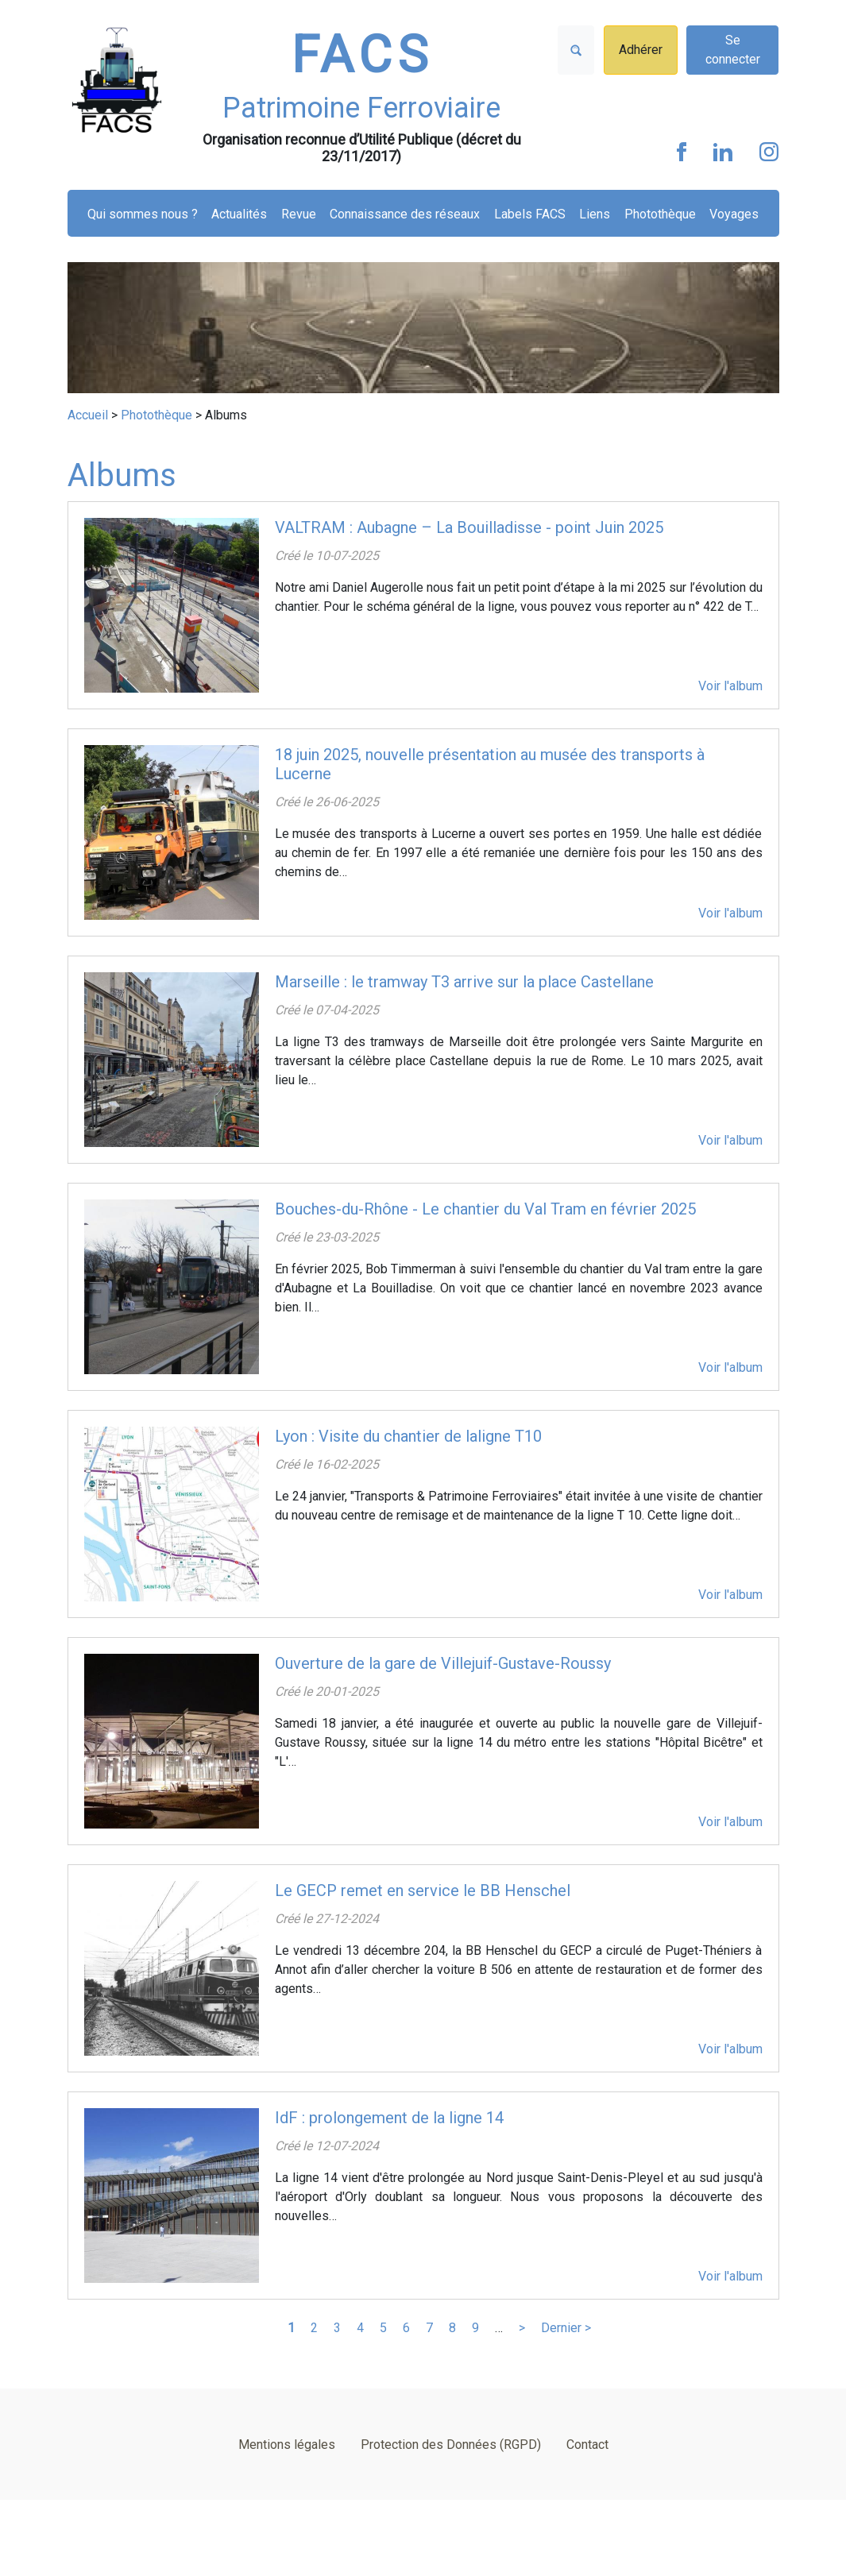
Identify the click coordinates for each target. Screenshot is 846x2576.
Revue (298, 214)
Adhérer (641, 49)
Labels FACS (530, 214)
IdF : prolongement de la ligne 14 (389, 2117)
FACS (362, 55)
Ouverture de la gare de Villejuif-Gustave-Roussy (443, 1663)
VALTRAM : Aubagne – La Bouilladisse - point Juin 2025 (469, 527)
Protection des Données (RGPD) (451, 2444)
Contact (587, 2444)
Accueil (88, 415)
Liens (594, 214)
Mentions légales (286, 2444)
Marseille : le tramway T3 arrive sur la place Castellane (464, 981)
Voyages (734, 214)
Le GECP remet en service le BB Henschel (422, 1890)
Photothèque (660, 214)
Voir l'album (730, 685)
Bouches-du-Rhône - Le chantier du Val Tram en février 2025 (485, 1208)
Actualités (239, 214)
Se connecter (732, 50)
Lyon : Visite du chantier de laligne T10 (408, 1436)
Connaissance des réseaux (405, 214)
